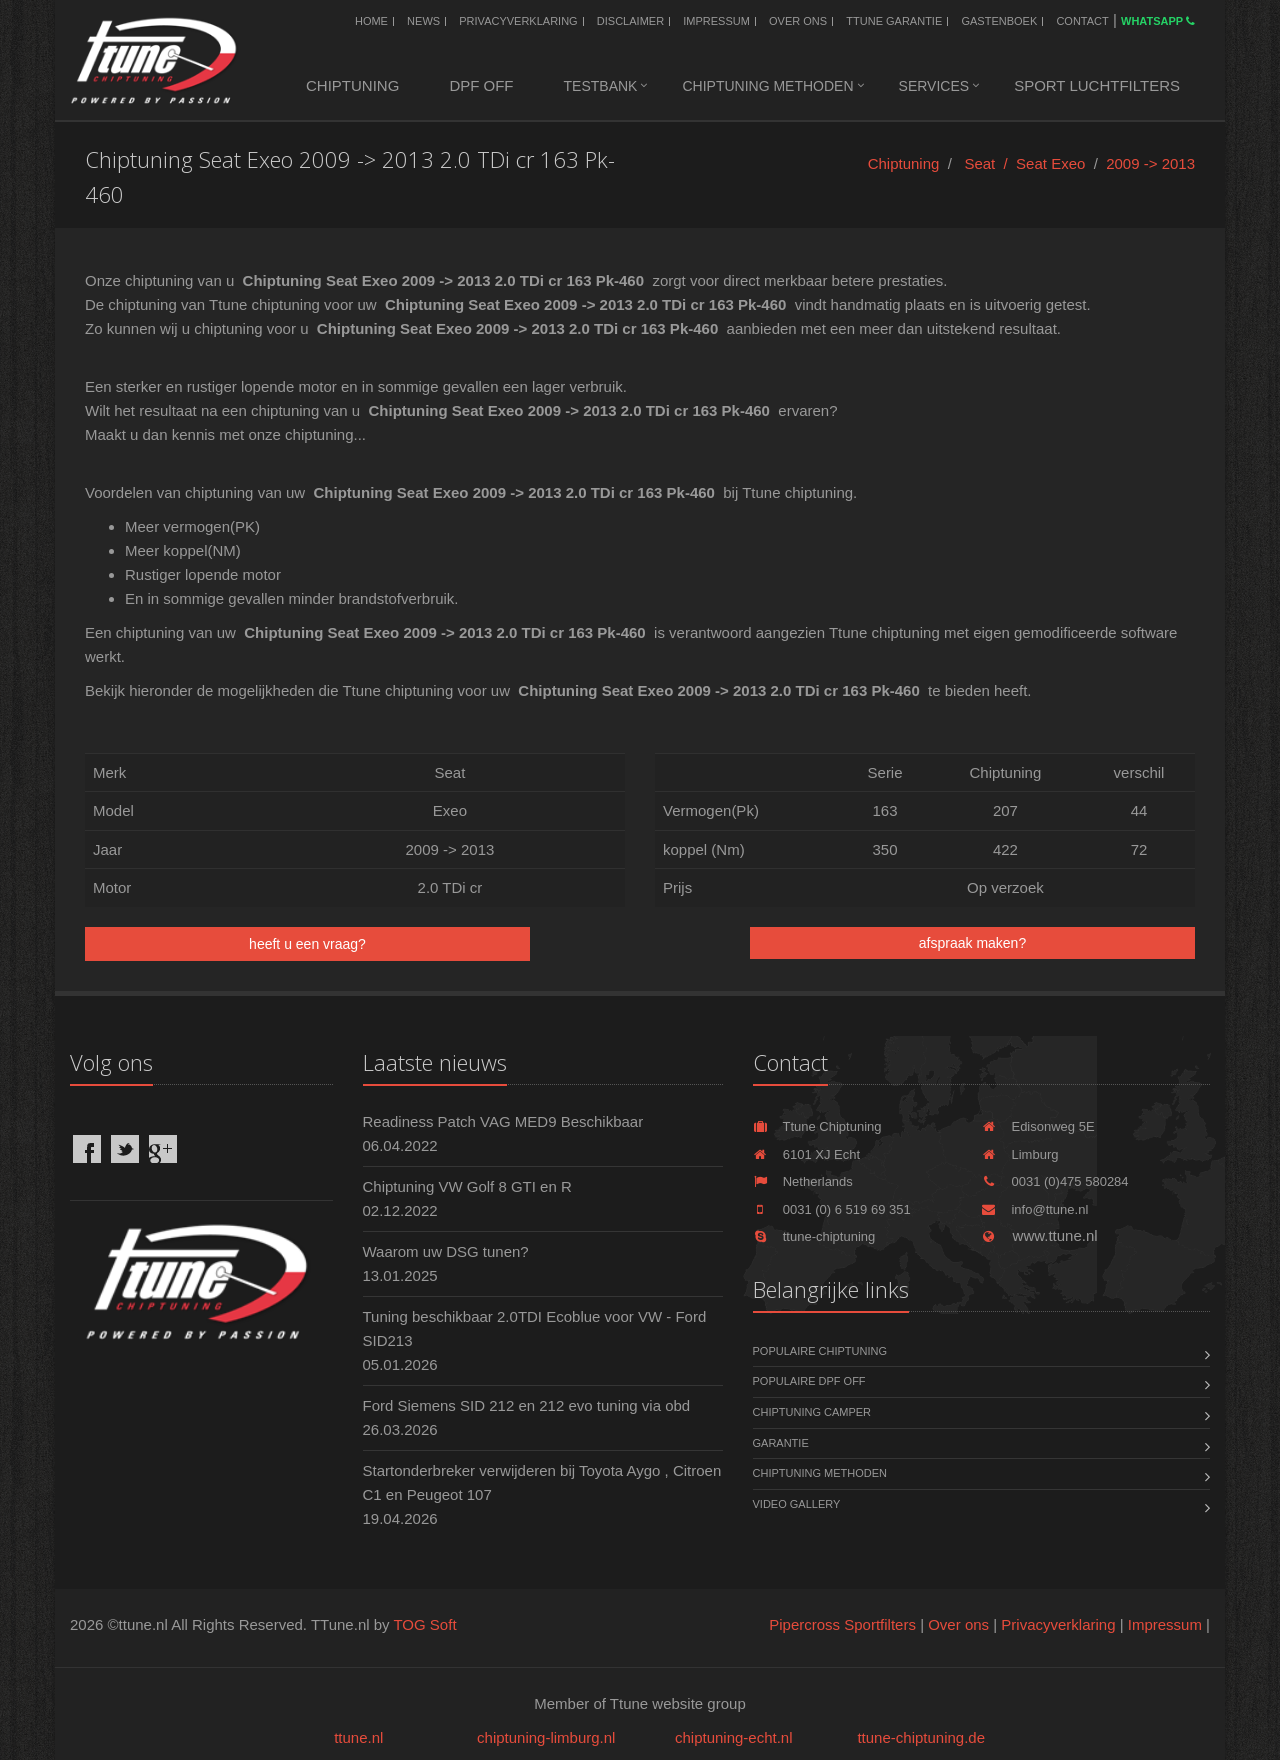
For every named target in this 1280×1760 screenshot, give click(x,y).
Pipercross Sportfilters (842, 1624)
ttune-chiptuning (814, 1236)
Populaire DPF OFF (809, 1381)
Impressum (716, 21)
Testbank (601, 86)
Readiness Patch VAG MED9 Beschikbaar (503, 1121)
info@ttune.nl (1034, 1209)
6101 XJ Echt (807, 1154)
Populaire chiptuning (820, 1351)
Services (934, 86)
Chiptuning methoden (767, 86)
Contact (1082, 21)
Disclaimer (630, 21)
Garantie (781, 1443)
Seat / (990, 163)
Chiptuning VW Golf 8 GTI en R (467, 1186)
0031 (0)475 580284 (1054, 1181)
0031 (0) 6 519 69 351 (832, 1209)
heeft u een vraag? (307, 944)
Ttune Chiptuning (817, 1126)
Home (371, 21)
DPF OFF (481, 85)
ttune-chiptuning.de (921, 1737)
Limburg (1019, 1154)
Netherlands (803, 1181)
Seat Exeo (1050, 163)
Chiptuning (352, 85)
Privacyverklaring (518, 21)
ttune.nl (358, 1737)
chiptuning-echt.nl (734, 1737)
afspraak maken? (972, 943)
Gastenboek (999, 21)
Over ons (798, 21)
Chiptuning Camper (812, 1412)
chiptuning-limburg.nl (546, 1737)
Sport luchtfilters (1097, 85)
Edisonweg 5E (1037, 1126)
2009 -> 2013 (1150, 163)
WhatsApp (1158, 21)
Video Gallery (797, 1504)
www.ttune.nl (1039, 1235)
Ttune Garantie (894, 21)
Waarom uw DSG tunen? (446, 1251)
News (423, 21)
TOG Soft (424, 1624)
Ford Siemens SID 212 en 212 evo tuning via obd (527, 1405)
